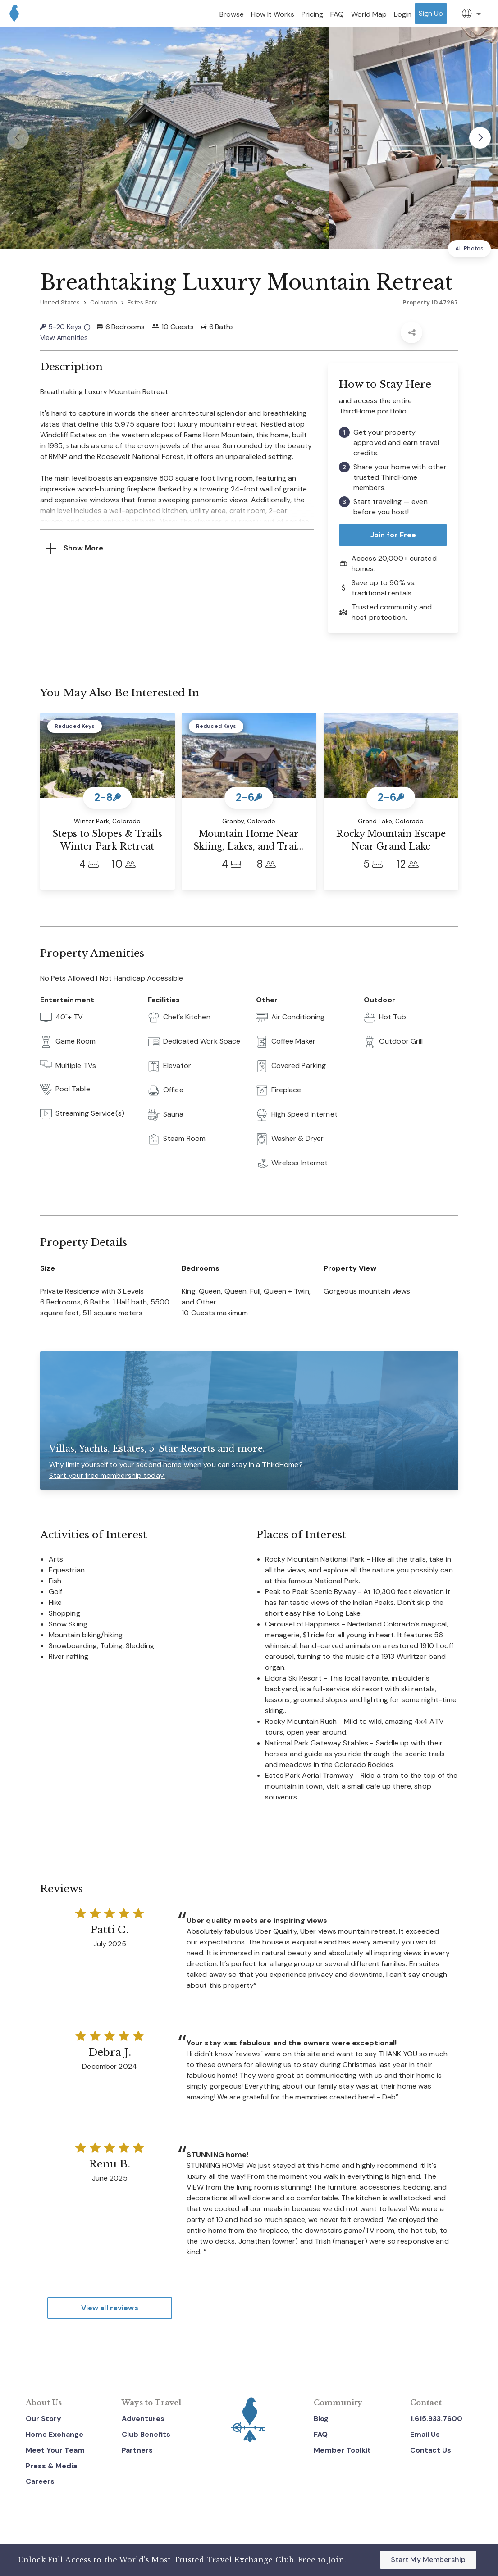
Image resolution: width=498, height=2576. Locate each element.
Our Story (43, 2418)
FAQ (321, 2434)
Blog (321, 2418)
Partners (137, 2450)
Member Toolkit (342, 2450)
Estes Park (142, 302)
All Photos (469, 248)
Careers (40, 2481)
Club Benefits (146, 2434)
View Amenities (64, 337)
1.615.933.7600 (436, 2418)
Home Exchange (54, 2434)
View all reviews (109, 2307)
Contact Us (430, 2450)
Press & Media (51, 2465)
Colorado (103, 302)
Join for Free (393, 535)
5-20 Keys (65, 327)
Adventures (143, 2418)
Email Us (425, 2434)
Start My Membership (428, 2559)
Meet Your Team (55, 2450)
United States (60, 302)
